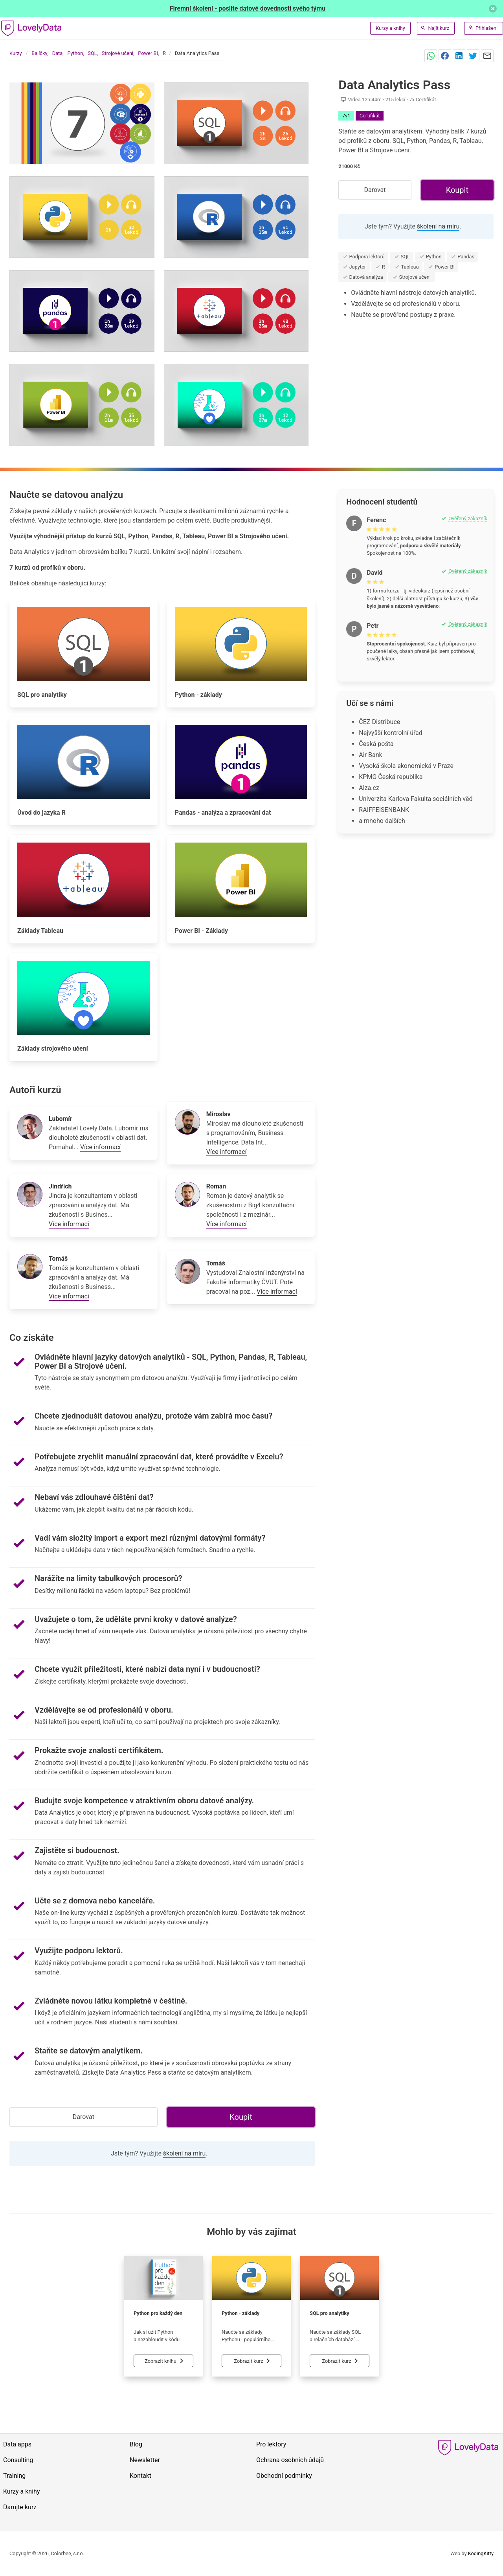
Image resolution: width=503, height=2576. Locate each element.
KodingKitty (481, 2553)
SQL (92, 53)
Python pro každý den (158, 2313)
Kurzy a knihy (390, 28)
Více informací (100, 1147)
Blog (136, 2444)
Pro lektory (271, 2444)
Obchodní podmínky (284, 2475)
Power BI (148, 53)
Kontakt (140, 2475)
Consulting (18, 2460)
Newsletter (145, 2460)
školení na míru (438, 226)
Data (57, 53)
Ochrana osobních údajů (290, 2460)
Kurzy (15, 53)
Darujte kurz (20, 2507)
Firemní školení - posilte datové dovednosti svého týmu (247, 8)
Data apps (17, 2444)
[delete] (493, 9)
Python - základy (240, 2313)
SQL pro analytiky (329, 2313)
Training (14, 2475)
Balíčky (39, 53)
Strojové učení (117, 53)
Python (75, 53)
